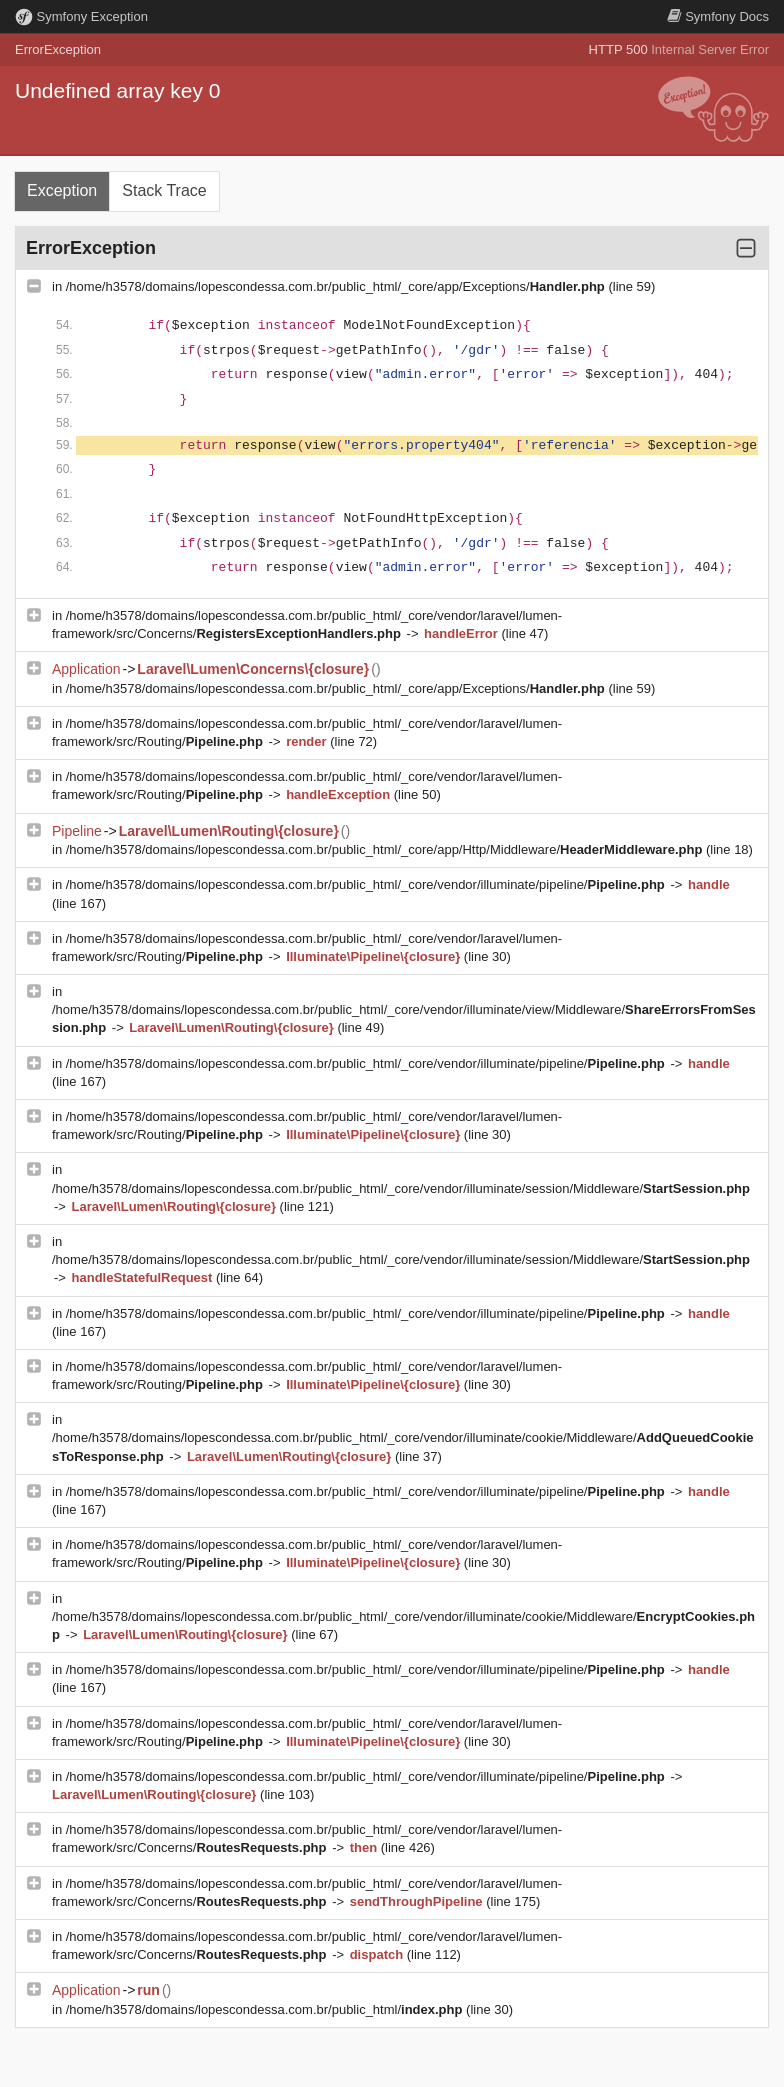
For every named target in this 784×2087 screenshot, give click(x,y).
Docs (718, 16)
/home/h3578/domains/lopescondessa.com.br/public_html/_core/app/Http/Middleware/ (386, 849)
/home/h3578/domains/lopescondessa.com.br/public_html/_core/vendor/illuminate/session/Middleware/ (401, 1188)
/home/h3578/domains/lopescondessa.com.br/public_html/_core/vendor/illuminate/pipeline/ (367, 884)
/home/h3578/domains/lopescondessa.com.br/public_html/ (266, 2009)
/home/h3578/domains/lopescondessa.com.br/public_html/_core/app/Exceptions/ (337, 286)
